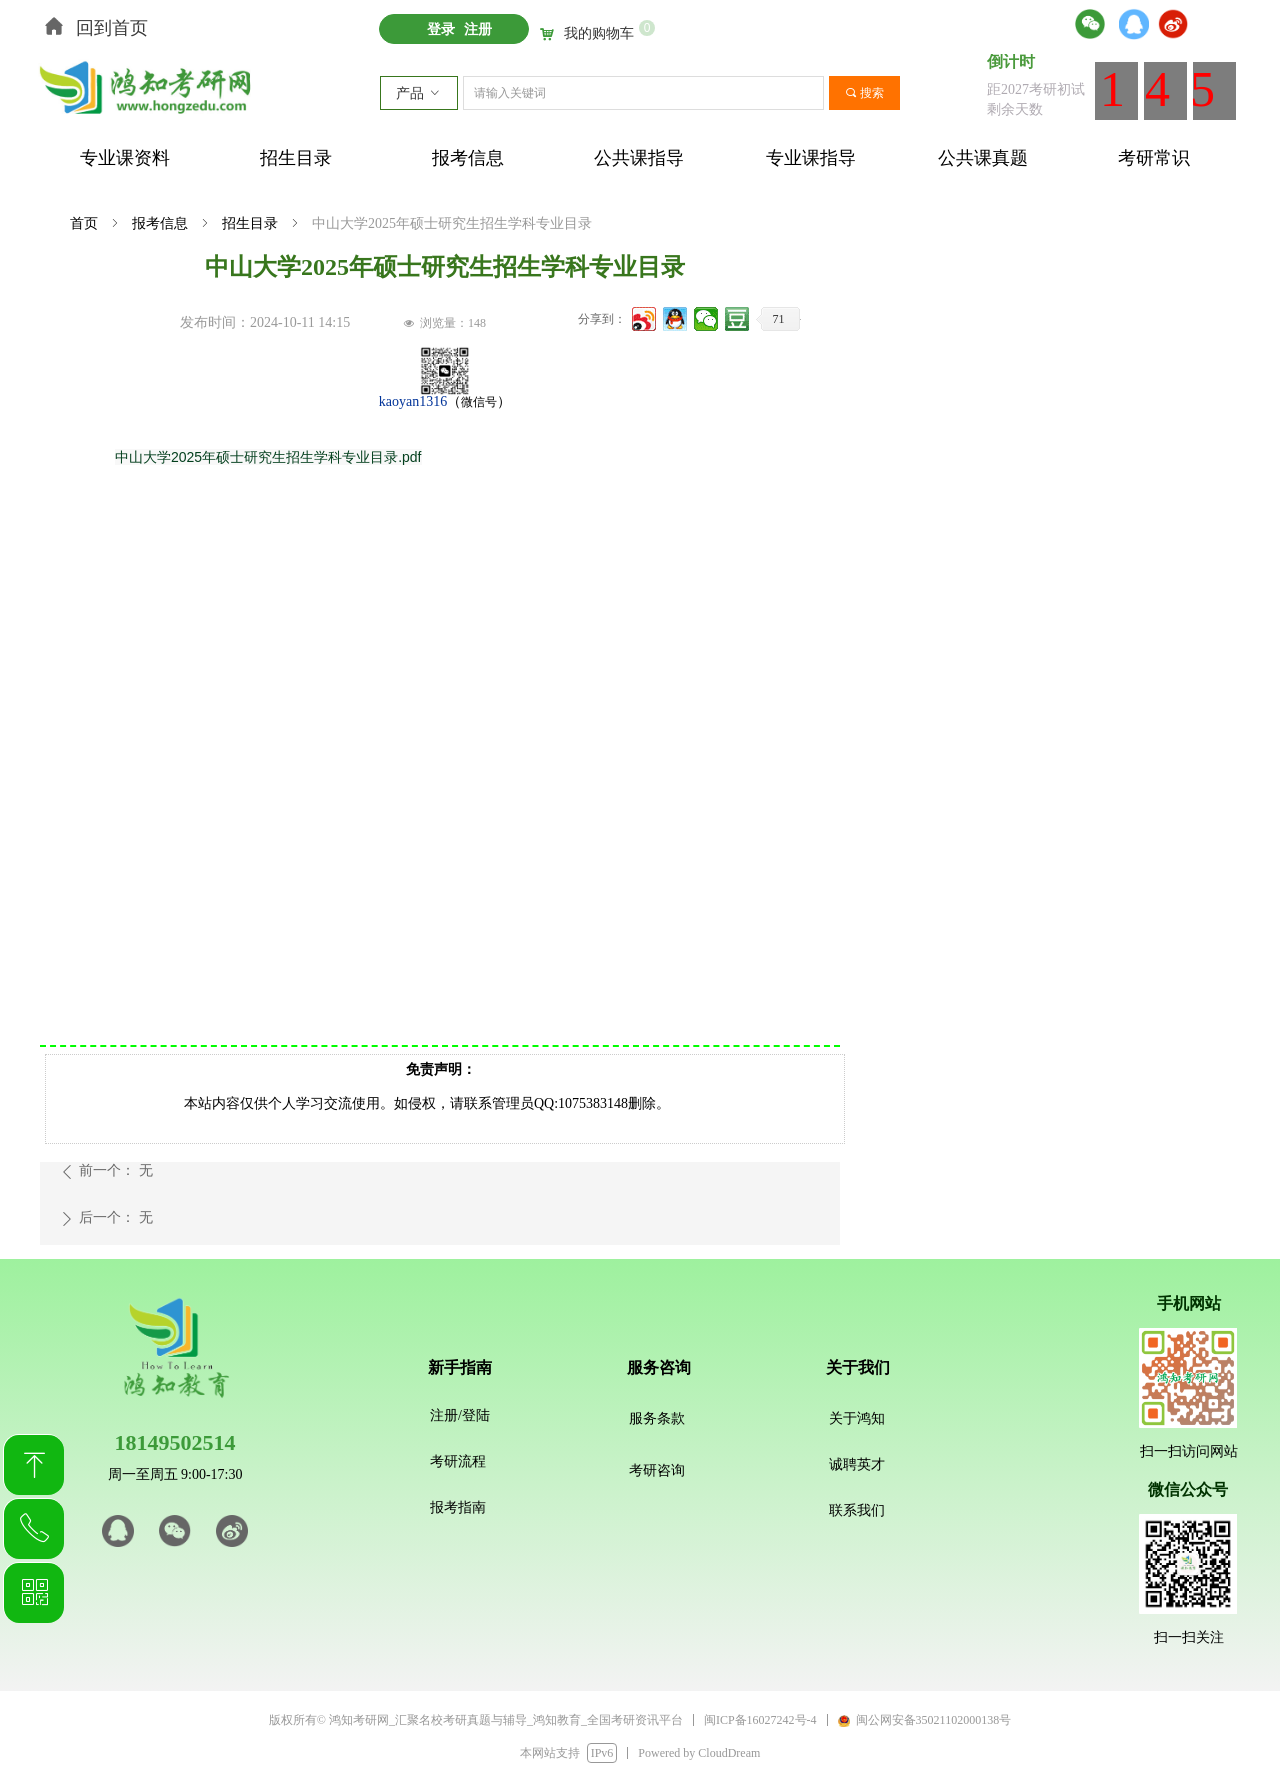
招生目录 (250, 223)
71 (779, 319)
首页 (84, 223)
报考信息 (160, 223)
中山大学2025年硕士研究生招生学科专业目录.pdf (268, 457)
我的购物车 (599, 34)
